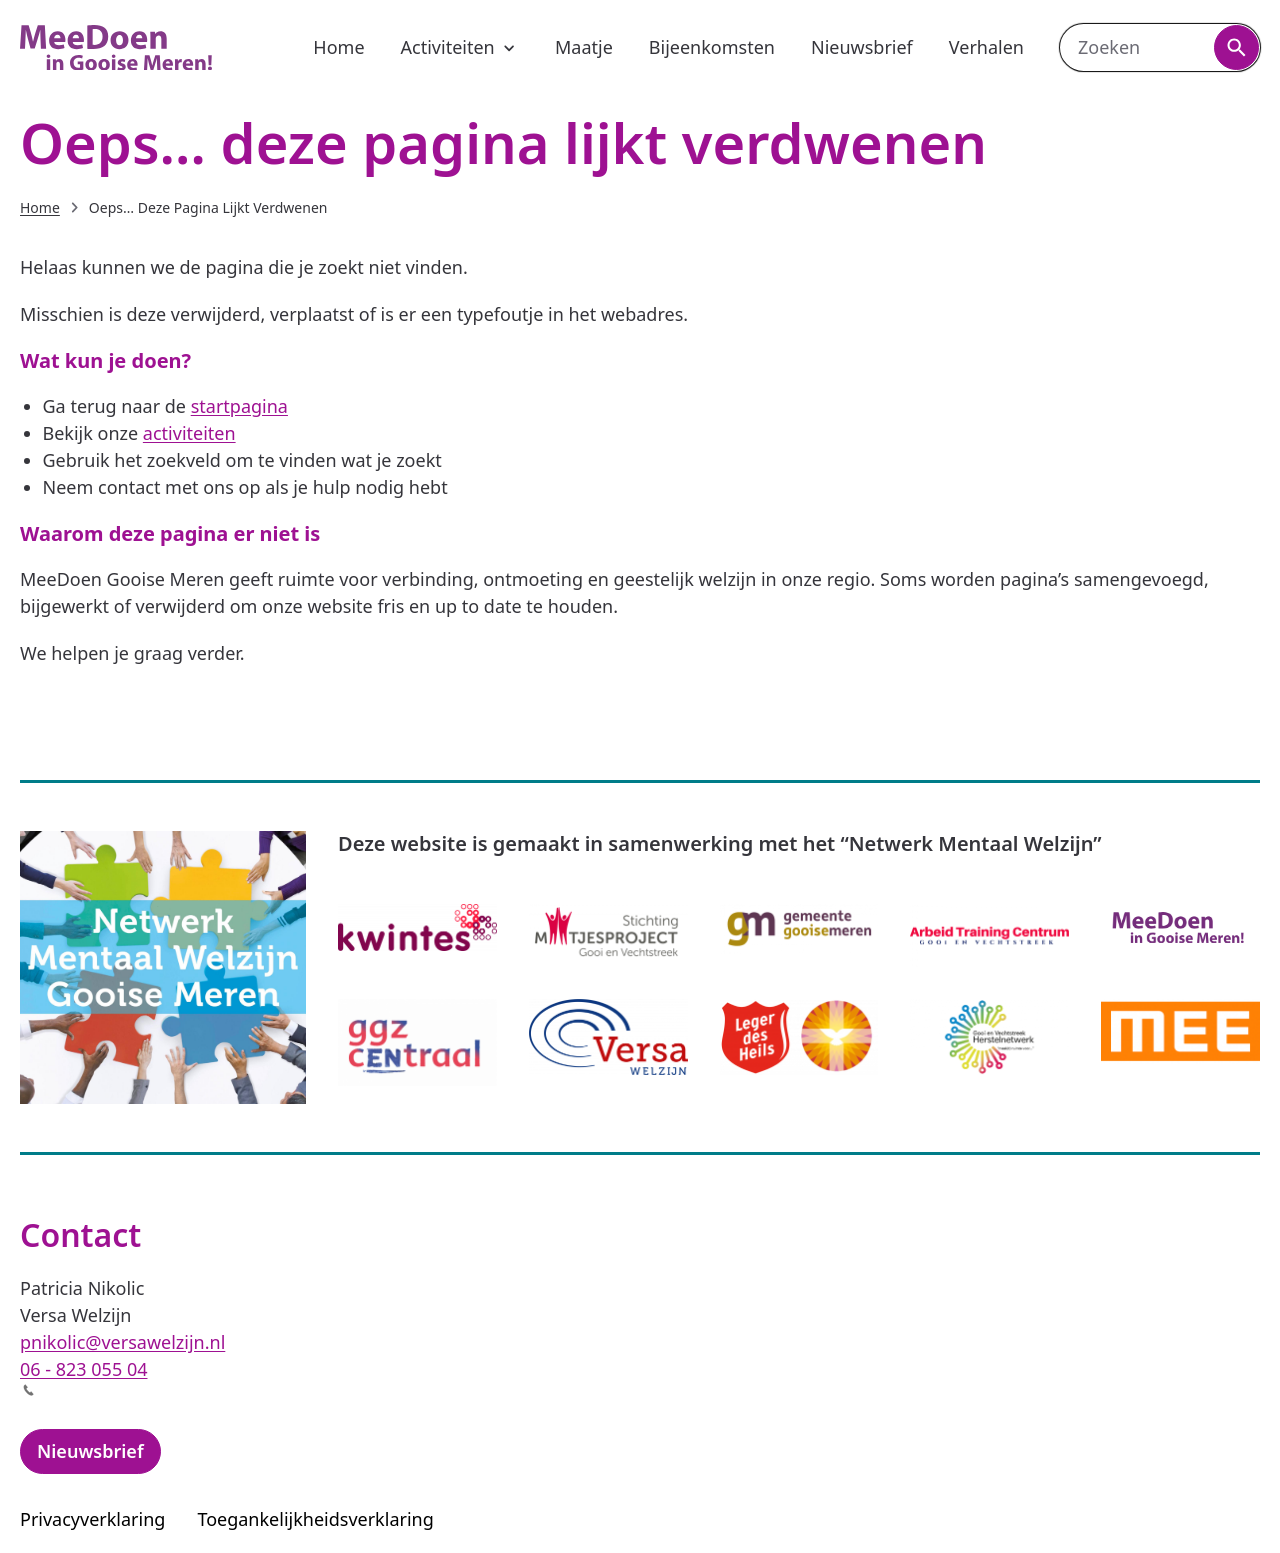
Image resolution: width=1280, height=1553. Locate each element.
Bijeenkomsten (712, 47)
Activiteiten (460, 47)
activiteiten (189, 433)
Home (338, 47)
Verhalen (986, 47)
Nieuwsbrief (862, 47)
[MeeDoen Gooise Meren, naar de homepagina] (116, 48)
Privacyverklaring (92, 1519)
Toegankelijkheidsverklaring (327, 1519)
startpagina (239, 406)
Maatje (584, 47)
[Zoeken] (1236, 47)
